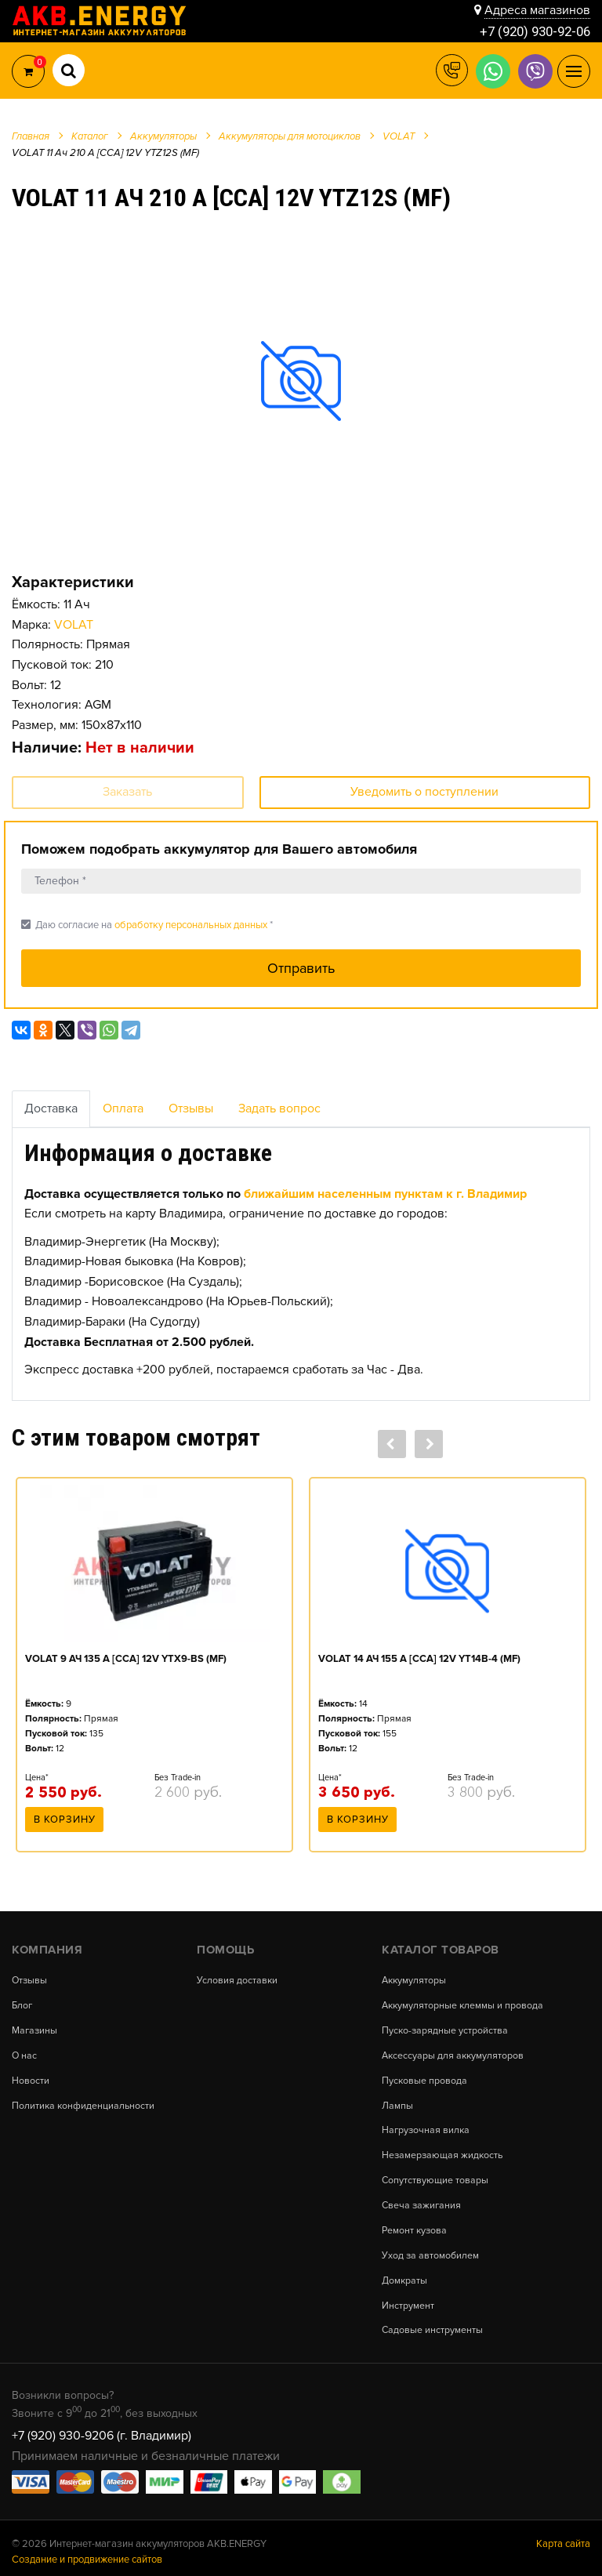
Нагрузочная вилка (427, 2125)
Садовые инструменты (433, 2323)
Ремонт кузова (415, 2224)
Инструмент (408, 2298)
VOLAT (73, 625)
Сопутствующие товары (435, 2174)
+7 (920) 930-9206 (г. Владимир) (101, 2428)
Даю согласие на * (147, 924)
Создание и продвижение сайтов (87, 2551)
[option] (301, 380)
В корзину (65, 1819)
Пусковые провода (425, 2075)
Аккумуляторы (415, 1976)
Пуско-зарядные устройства (446, 2025)
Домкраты (405, 2273)
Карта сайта (563, 2536)
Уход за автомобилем (431, 2249)
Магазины (36, 2025)
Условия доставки (237, 1976)
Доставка (51, 1108)
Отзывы (191, 1108)
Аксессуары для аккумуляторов (454, 2050)
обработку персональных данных (190, 925)
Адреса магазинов (537, 9)
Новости (30, 2075)
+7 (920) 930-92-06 (530, 31)
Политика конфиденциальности (84, 2100)
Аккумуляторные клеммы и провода (464, 2001)
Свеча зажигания (422, 2199)
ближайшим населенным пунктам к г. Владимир (385, 1194)
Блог (23, 2001)
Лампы (397, 2100)
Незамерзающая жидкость (444, 2149)
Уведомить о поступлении (424, 792)
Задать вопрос (279, 1108)
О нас (25, 2050)
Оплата (123, 1108)
